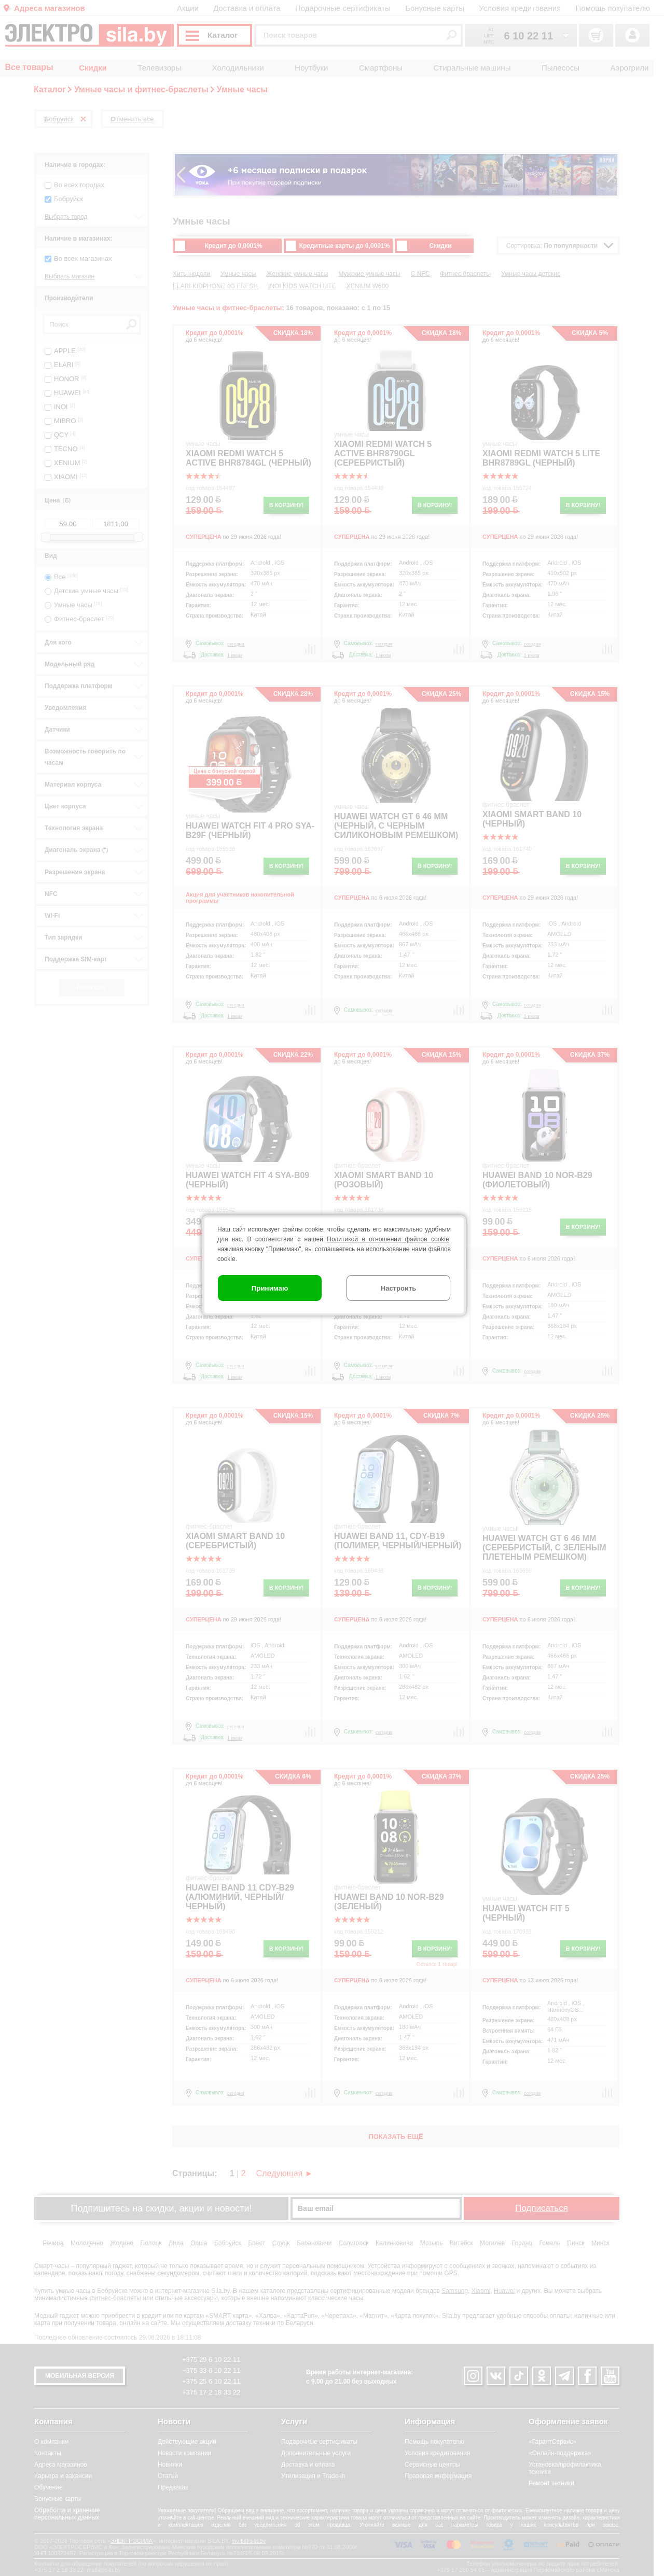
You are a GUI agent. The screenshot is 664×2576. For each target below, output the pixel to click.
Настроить (398, 1288)
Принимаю (270, 1288)
